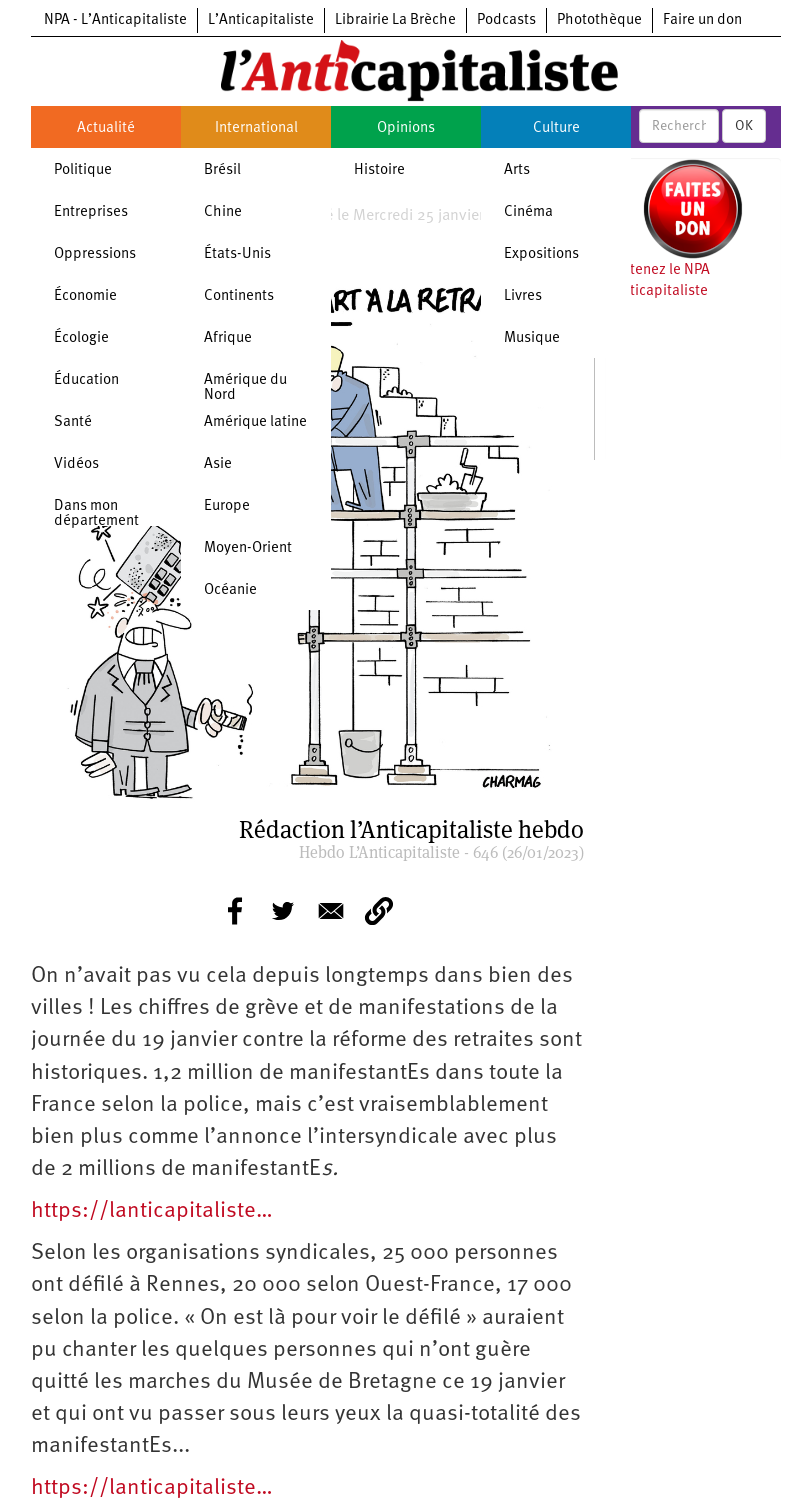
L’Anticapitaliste (261, 20)
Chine (223, 212)
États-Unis (237, 254)
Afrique (228, 338)
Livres (523, 296)
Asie (218, 464)
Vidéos (76, 464)
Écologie (81, 338)
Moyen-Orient (248, 548)
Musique (532, 338)
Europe (227, 506)
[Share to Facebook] (235, 911)
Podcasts (506, 20)
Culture (556, 128)
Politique (83, 170)
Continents (239, 296)
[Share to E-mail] (331, 911)
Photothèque (599, 20)
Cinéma (528, 212)
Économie (85, 296)
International (256, 128)
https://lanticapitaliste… (152, 1211)
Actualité (106, 128)
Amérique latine (255, 422)
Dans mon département (96, 514)
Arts (517, 170)
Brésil (222, 170)
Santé (73, 422)
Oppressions (95, 254)
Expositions (541, 254)
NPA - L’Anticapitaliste (115, 20)
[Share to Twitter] (283, 911)
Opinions (406, 128)
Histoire (379, 170)
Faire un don (702, 20)
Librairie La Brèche (395, 20)
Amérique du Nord (245, 388)
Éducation (86, 380)
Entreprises (91, 212)
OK (744, 126)
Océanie (230, 590)
